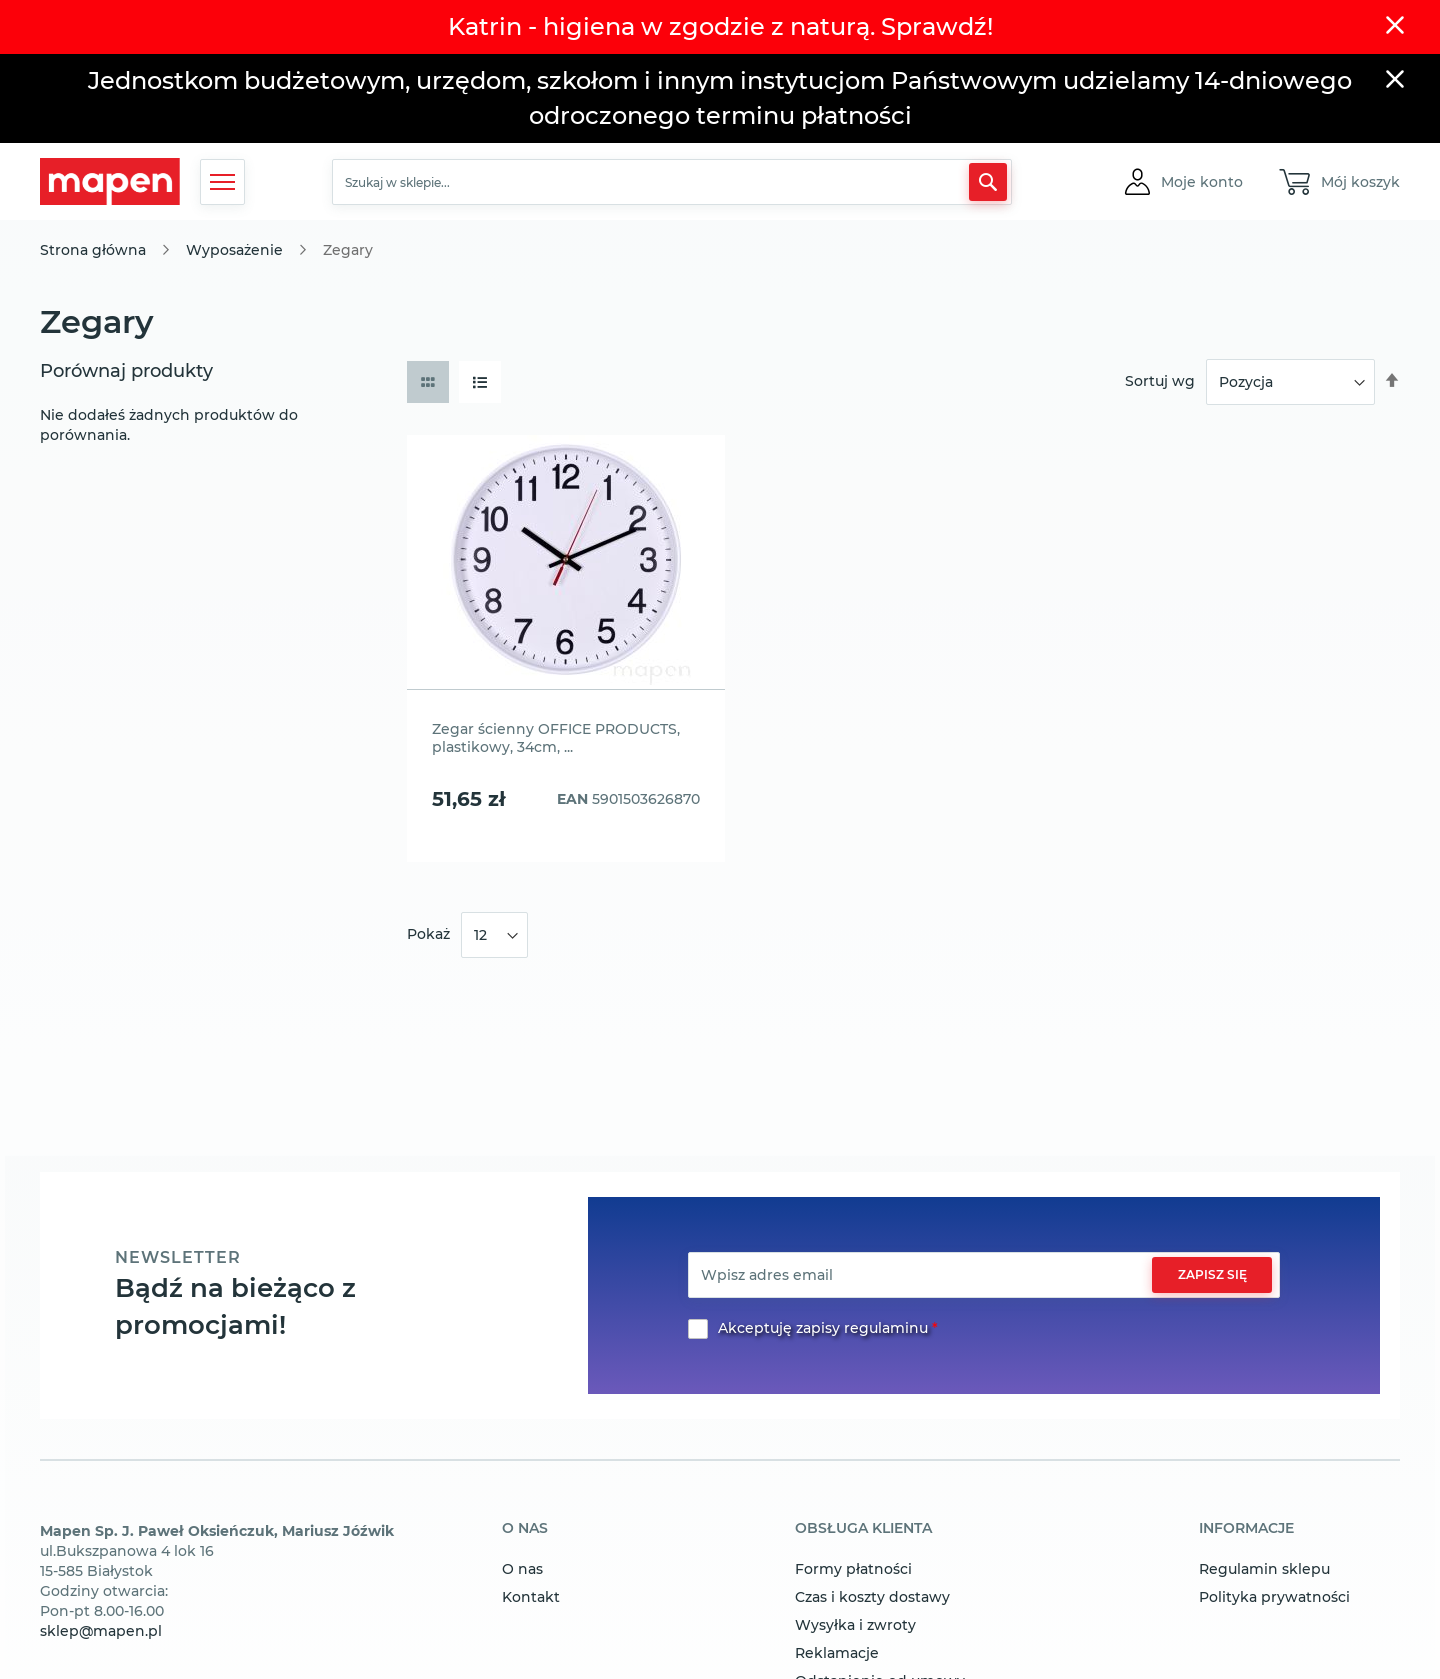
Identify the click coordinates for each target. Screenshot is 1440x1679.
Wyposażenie (234, 250)
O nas (522, 1569)
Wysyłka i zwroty (855, 1625)
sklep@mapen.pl (101, 1631)
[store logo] (110, 181)
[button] (1202, 182)
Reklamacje (837, 1653)
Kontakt (531, 1597)
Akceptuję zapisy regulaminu (823, 1328)
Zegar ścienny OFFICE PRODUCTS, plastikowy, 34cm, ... (556, 738)
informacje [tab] (1246, 1529)
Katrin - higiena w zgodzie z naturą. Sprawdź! (720, 26)
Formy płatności (853, 1569)
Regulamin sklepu (1264, 1569)
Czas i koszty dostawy (872, 1597)
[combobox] (672, 182)
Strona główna (93, 250)
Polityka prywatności (1274, 1597)
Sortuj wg (1160, 381)
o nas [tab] (525, 1529)
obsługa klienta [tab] (863, 1529)
